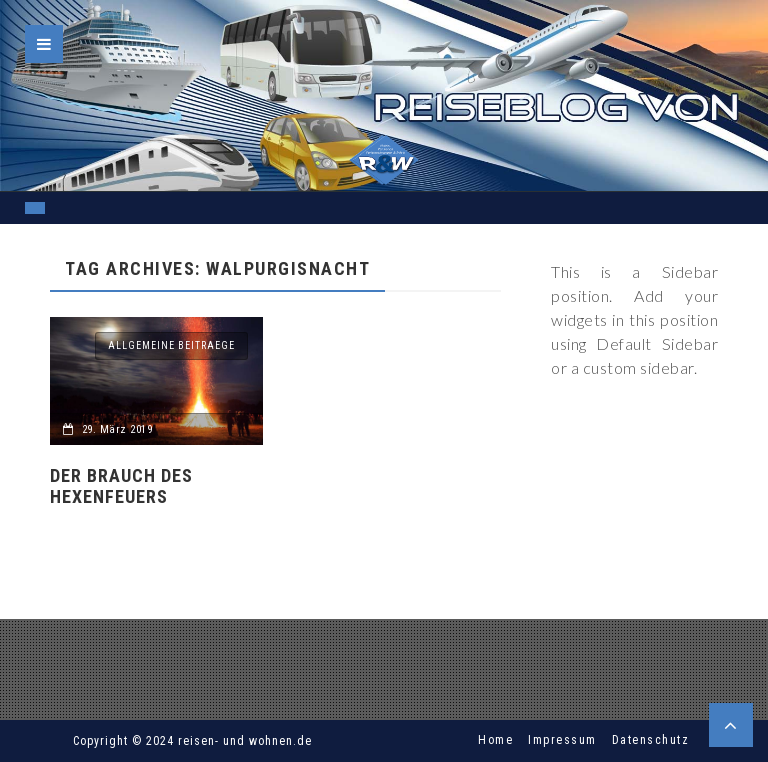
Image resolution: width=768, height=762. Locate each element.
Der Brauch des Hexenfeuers (121, 486)
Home (495, 740)
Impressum (562, 740)
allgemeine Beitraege (171, 345)
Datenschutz (651, 740)
